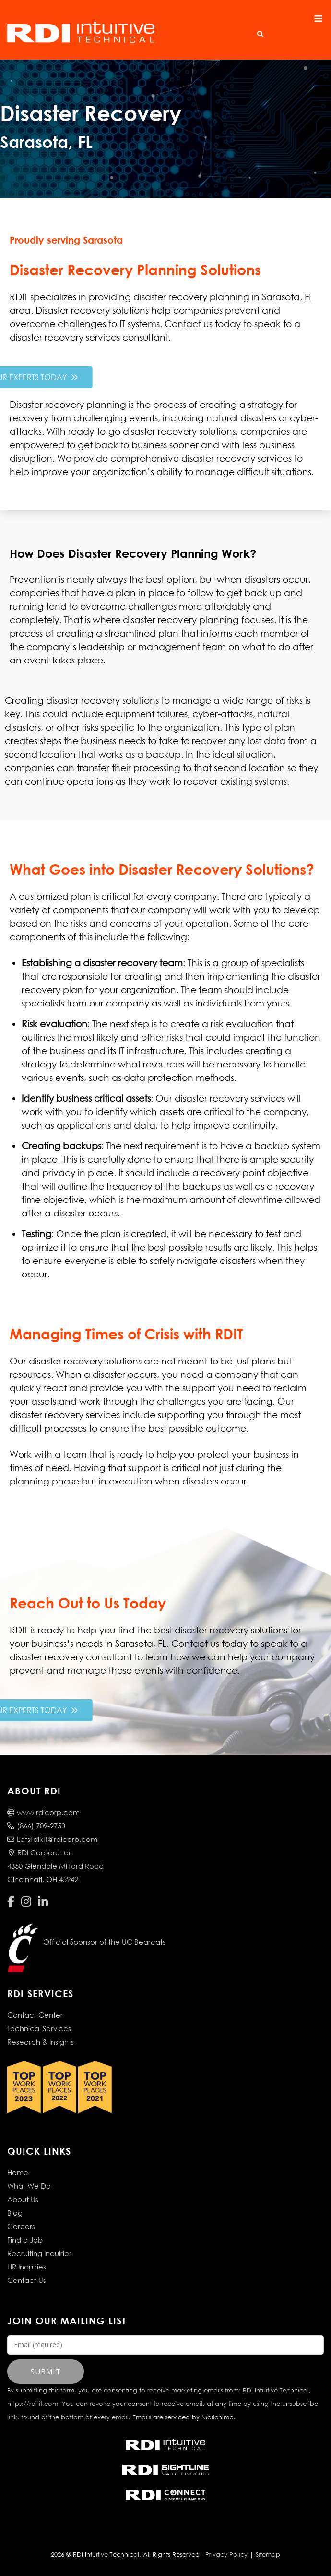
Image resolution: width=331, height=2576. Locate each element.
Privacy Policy (226, 2555)
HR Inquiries (26, 2266)
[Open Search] (260, 34)
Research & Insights (40, 2042)
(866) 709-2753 (36, 1825)
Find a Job (25, 2240)
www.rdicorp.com (43, 1812)
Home (17, 2172)
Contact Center (35, 2015)
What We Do (29, 2186)
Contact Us (26, 2280)
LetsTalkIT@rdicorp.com (52, 1839)
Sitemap (268, 2555)
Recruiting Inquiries (39, 2253)
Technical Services (39, 2028)
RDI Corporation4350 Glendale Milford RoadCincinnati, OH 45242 (55, 1866)
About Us (22, 2199)
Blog (15, 2213)
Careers (21, 2226)
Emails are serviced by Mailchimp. (184, 2417)
